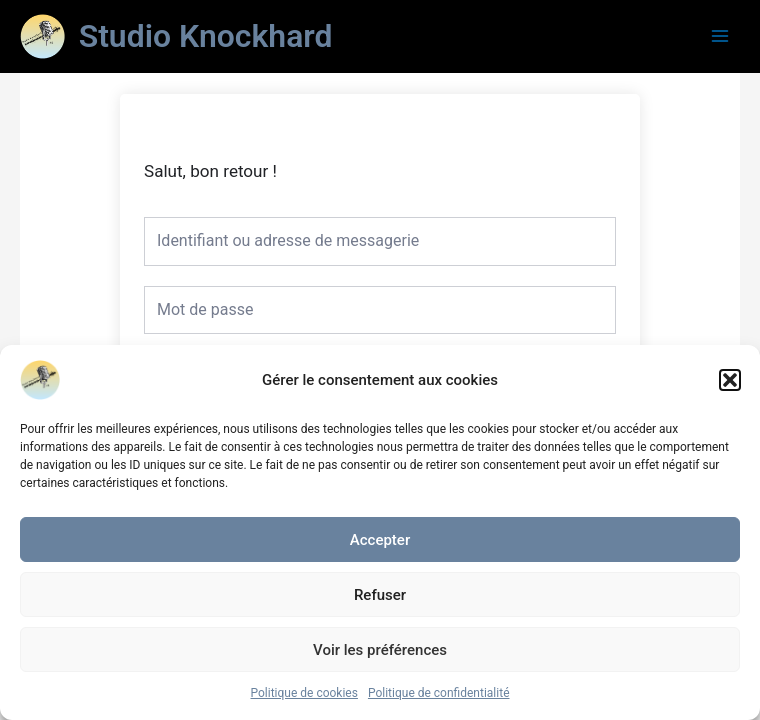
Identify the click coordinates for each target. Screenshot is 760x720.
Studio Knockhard (206, 36)
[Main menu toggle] (720, 36)
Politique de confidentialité (439, 693)
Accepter (380, 540)
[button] (730, 380)
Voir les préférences (380, 650)
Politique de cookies (304, 693)
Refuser (380, 595)
